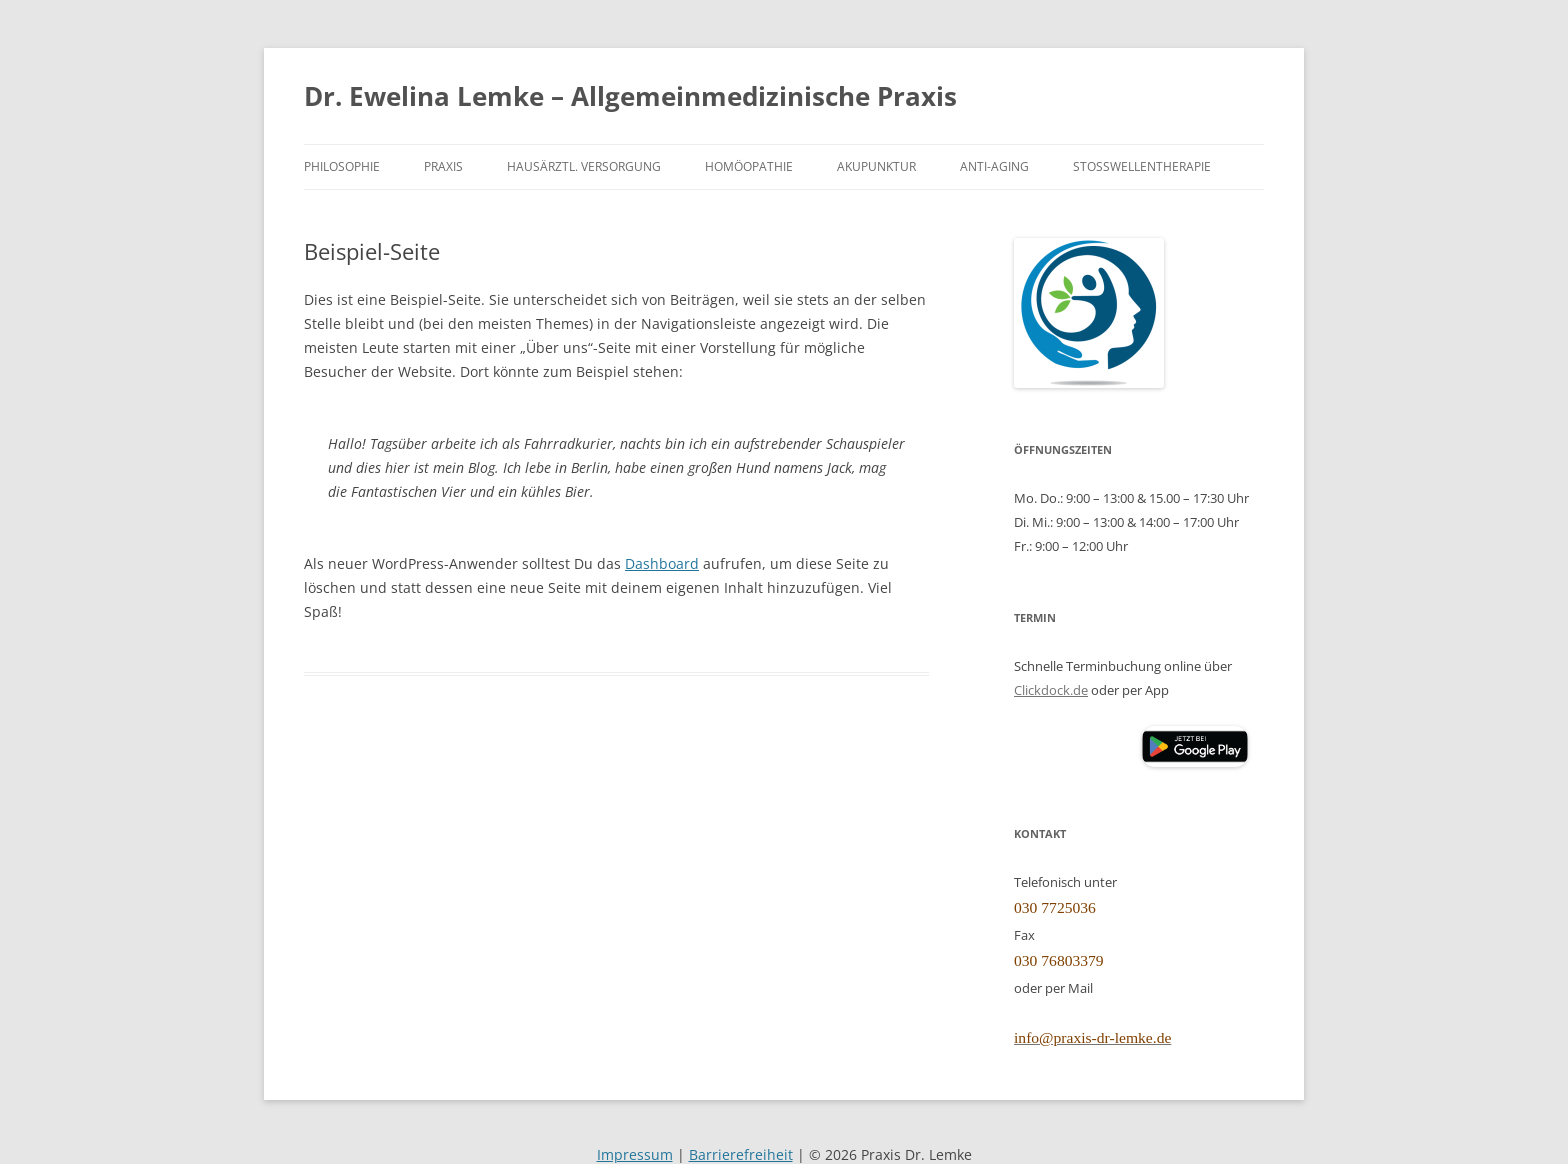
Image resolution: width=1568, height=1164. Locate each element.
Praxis (443, 166)
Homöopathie (749, 166)
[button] (1195, 746)
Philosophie (342, 166)
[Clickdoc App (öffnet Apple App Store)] (1076, 746)
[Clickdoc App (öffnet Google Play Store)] (1195, 762)
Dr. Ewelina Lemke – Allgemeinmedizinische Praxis (630, 96)
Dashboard (662, 563)
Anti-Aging (994, 166)
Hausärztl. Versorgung (584, 166)
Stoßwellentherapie (1142, 166)
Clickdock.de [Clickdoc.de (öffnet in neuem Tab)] (1051, 690)
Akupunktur (876, 166)
